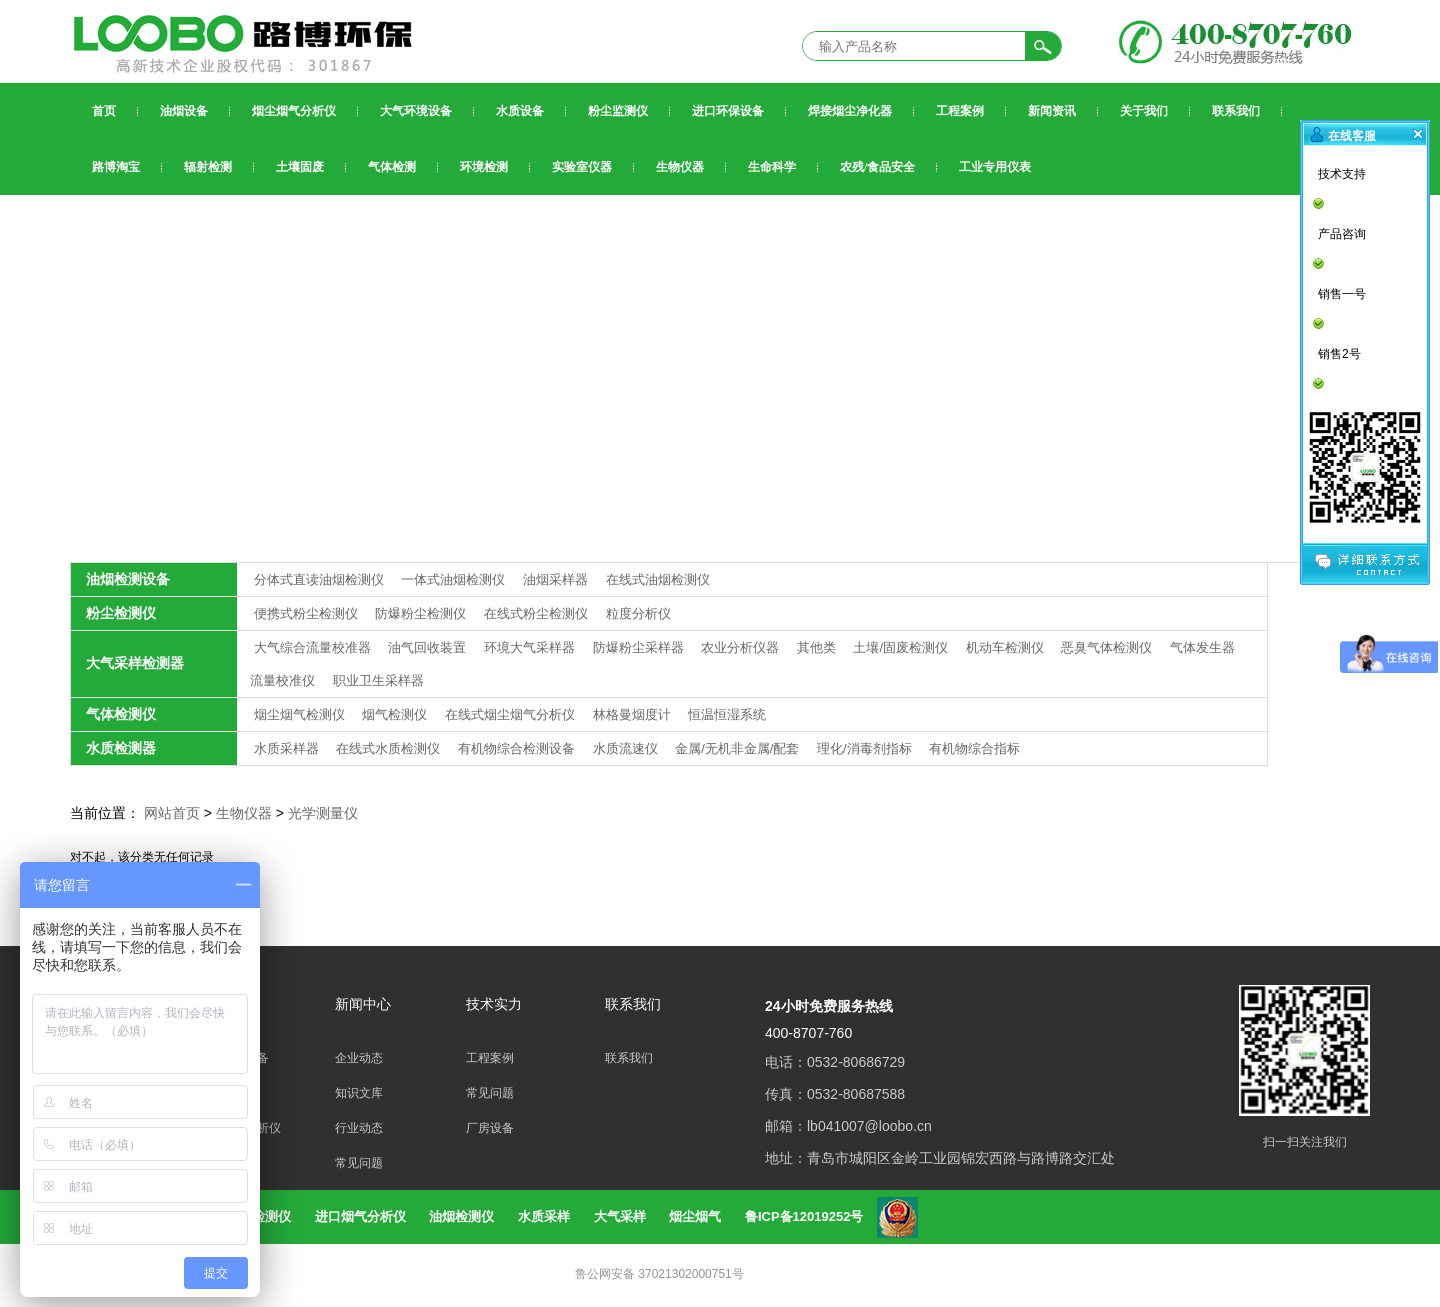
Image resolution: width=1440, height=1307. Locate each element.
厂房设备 (490, 1128)
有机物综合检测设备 (518, 748)
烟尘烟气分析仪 (294, 111)
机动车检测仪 (1007, 647)
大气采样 (620, 1216)
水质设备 (520, 111)
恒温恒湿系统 (727, 714)
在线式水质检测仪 (390, 748)
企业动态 (359, 1058)
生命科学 (772, 167)
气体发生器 (1202, 647)
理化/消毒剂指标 (866, 748)
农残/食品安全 (877, 167)
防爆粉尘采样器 (640, 647)
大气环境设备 (416, 111)
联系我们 (1236, 111)
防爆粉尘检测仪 (422, 613)
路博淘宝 (116, 167)
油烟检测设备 (128, 579)
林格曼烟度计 (634, 714)
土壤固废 (300, 167)
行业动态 (359, 1128)
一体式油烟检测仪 (455, 579)
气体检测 (392, 167)
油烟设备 (184, 111)
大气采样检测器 (135, 663)
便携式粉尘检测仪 (308, 613)
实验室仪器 (582, 167)
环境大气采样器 (531, 647)
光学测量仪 (323, 813)
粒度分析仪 (638, 613)
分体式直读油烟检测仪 (321, 579)
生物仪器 (680, 167)
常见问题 (359, 1163)
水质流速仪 (627, 748)
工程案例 (960, 111)
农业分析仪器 (742, 647)
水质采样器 (288, 748)
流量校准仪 (284, 680)
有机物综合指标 (974, 748)
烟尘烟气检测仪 (301, 714)
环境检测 (484, 167)
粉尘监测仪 (618, 111)
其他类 (818, 647)
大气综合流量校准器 (314, 647)
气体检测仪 (121, 714)
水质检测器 (121, 748)
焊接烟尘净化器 (850, 111)
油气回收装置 (429, 647)
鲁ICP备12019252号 (804, 1216)
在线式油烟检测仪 (658, 579)
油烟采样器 (557, 579)
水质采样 (544, 1216)
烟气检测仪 (396, 714)
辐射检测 (208, 167)
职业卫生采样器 (378, 680)
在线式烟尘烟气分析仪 (512, 714)
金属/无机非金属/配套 (739, 748)
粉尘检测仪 (121, 613)
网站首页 (172, 813)
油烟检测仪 (461, 1216)
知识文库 (359, 1093)
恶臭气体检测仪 (1108, 647)
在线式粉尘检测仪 (538, 613)
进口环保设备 (728, 111)
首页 (104, 111)
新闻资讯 (1052, 111)
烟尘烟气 (695, 1216)
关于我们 (1144, 111)
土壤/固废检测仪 (902, 647)
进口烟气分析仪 (360, 1216)
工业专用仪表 (995, 167)
